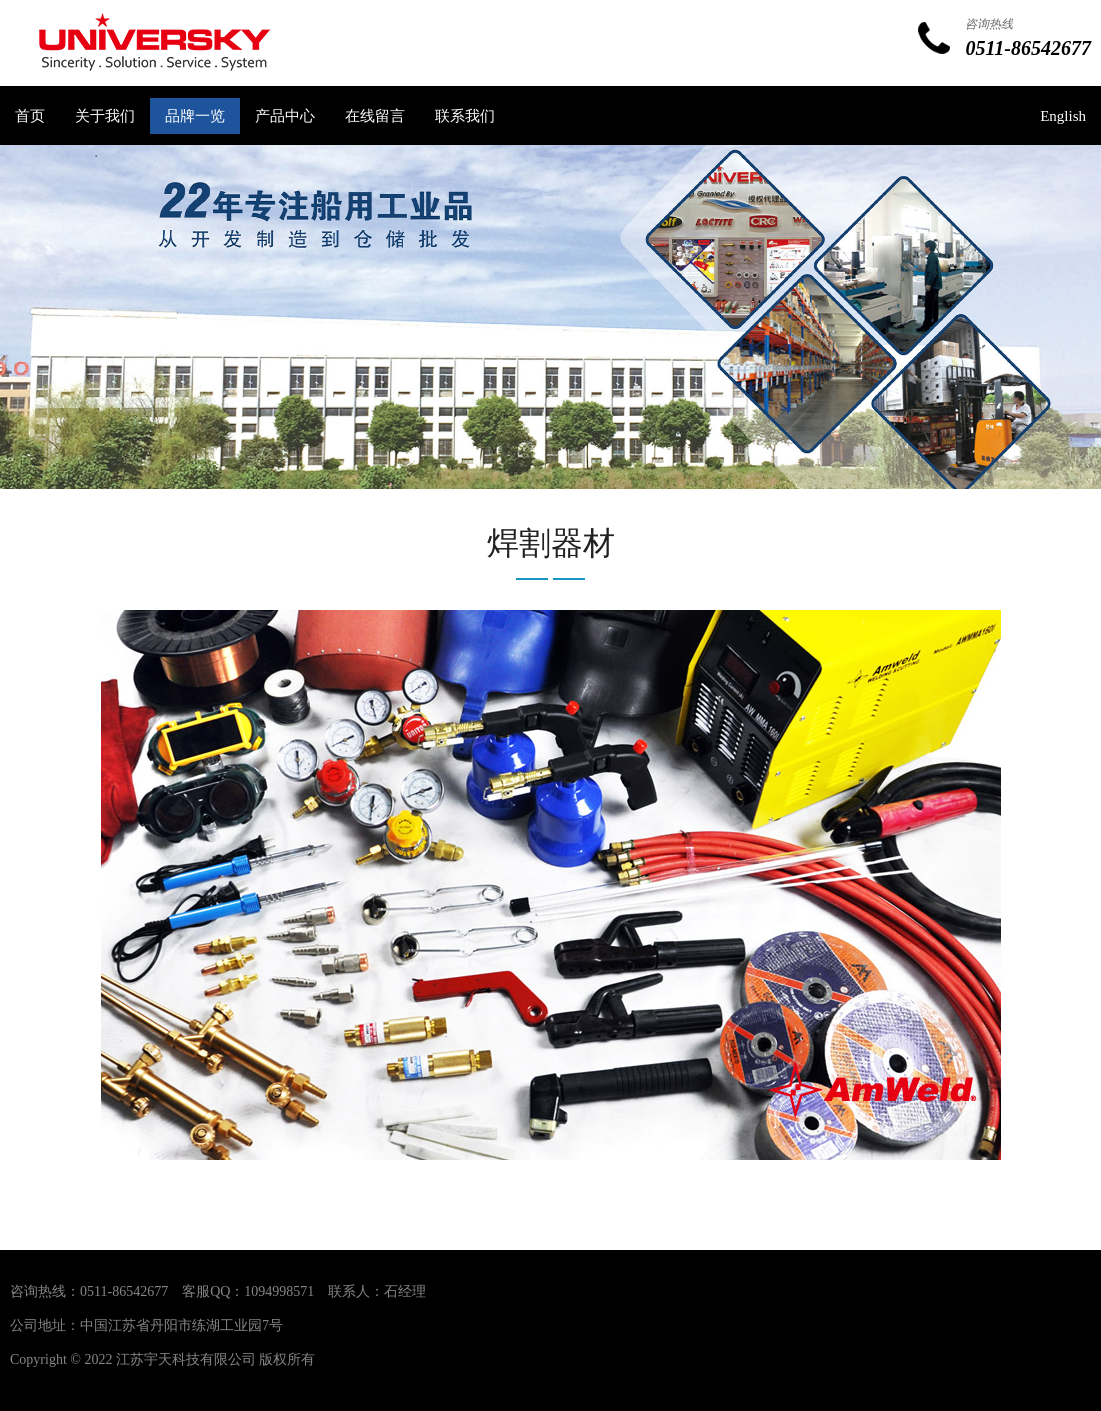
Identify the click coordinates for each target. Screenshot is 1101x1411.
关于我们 (105, 116)
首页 (30, 116)
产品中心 (285, 116)
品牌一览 (195, 116)
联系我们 (465, 116)
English (1063, 116)
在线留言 (375, 116)
